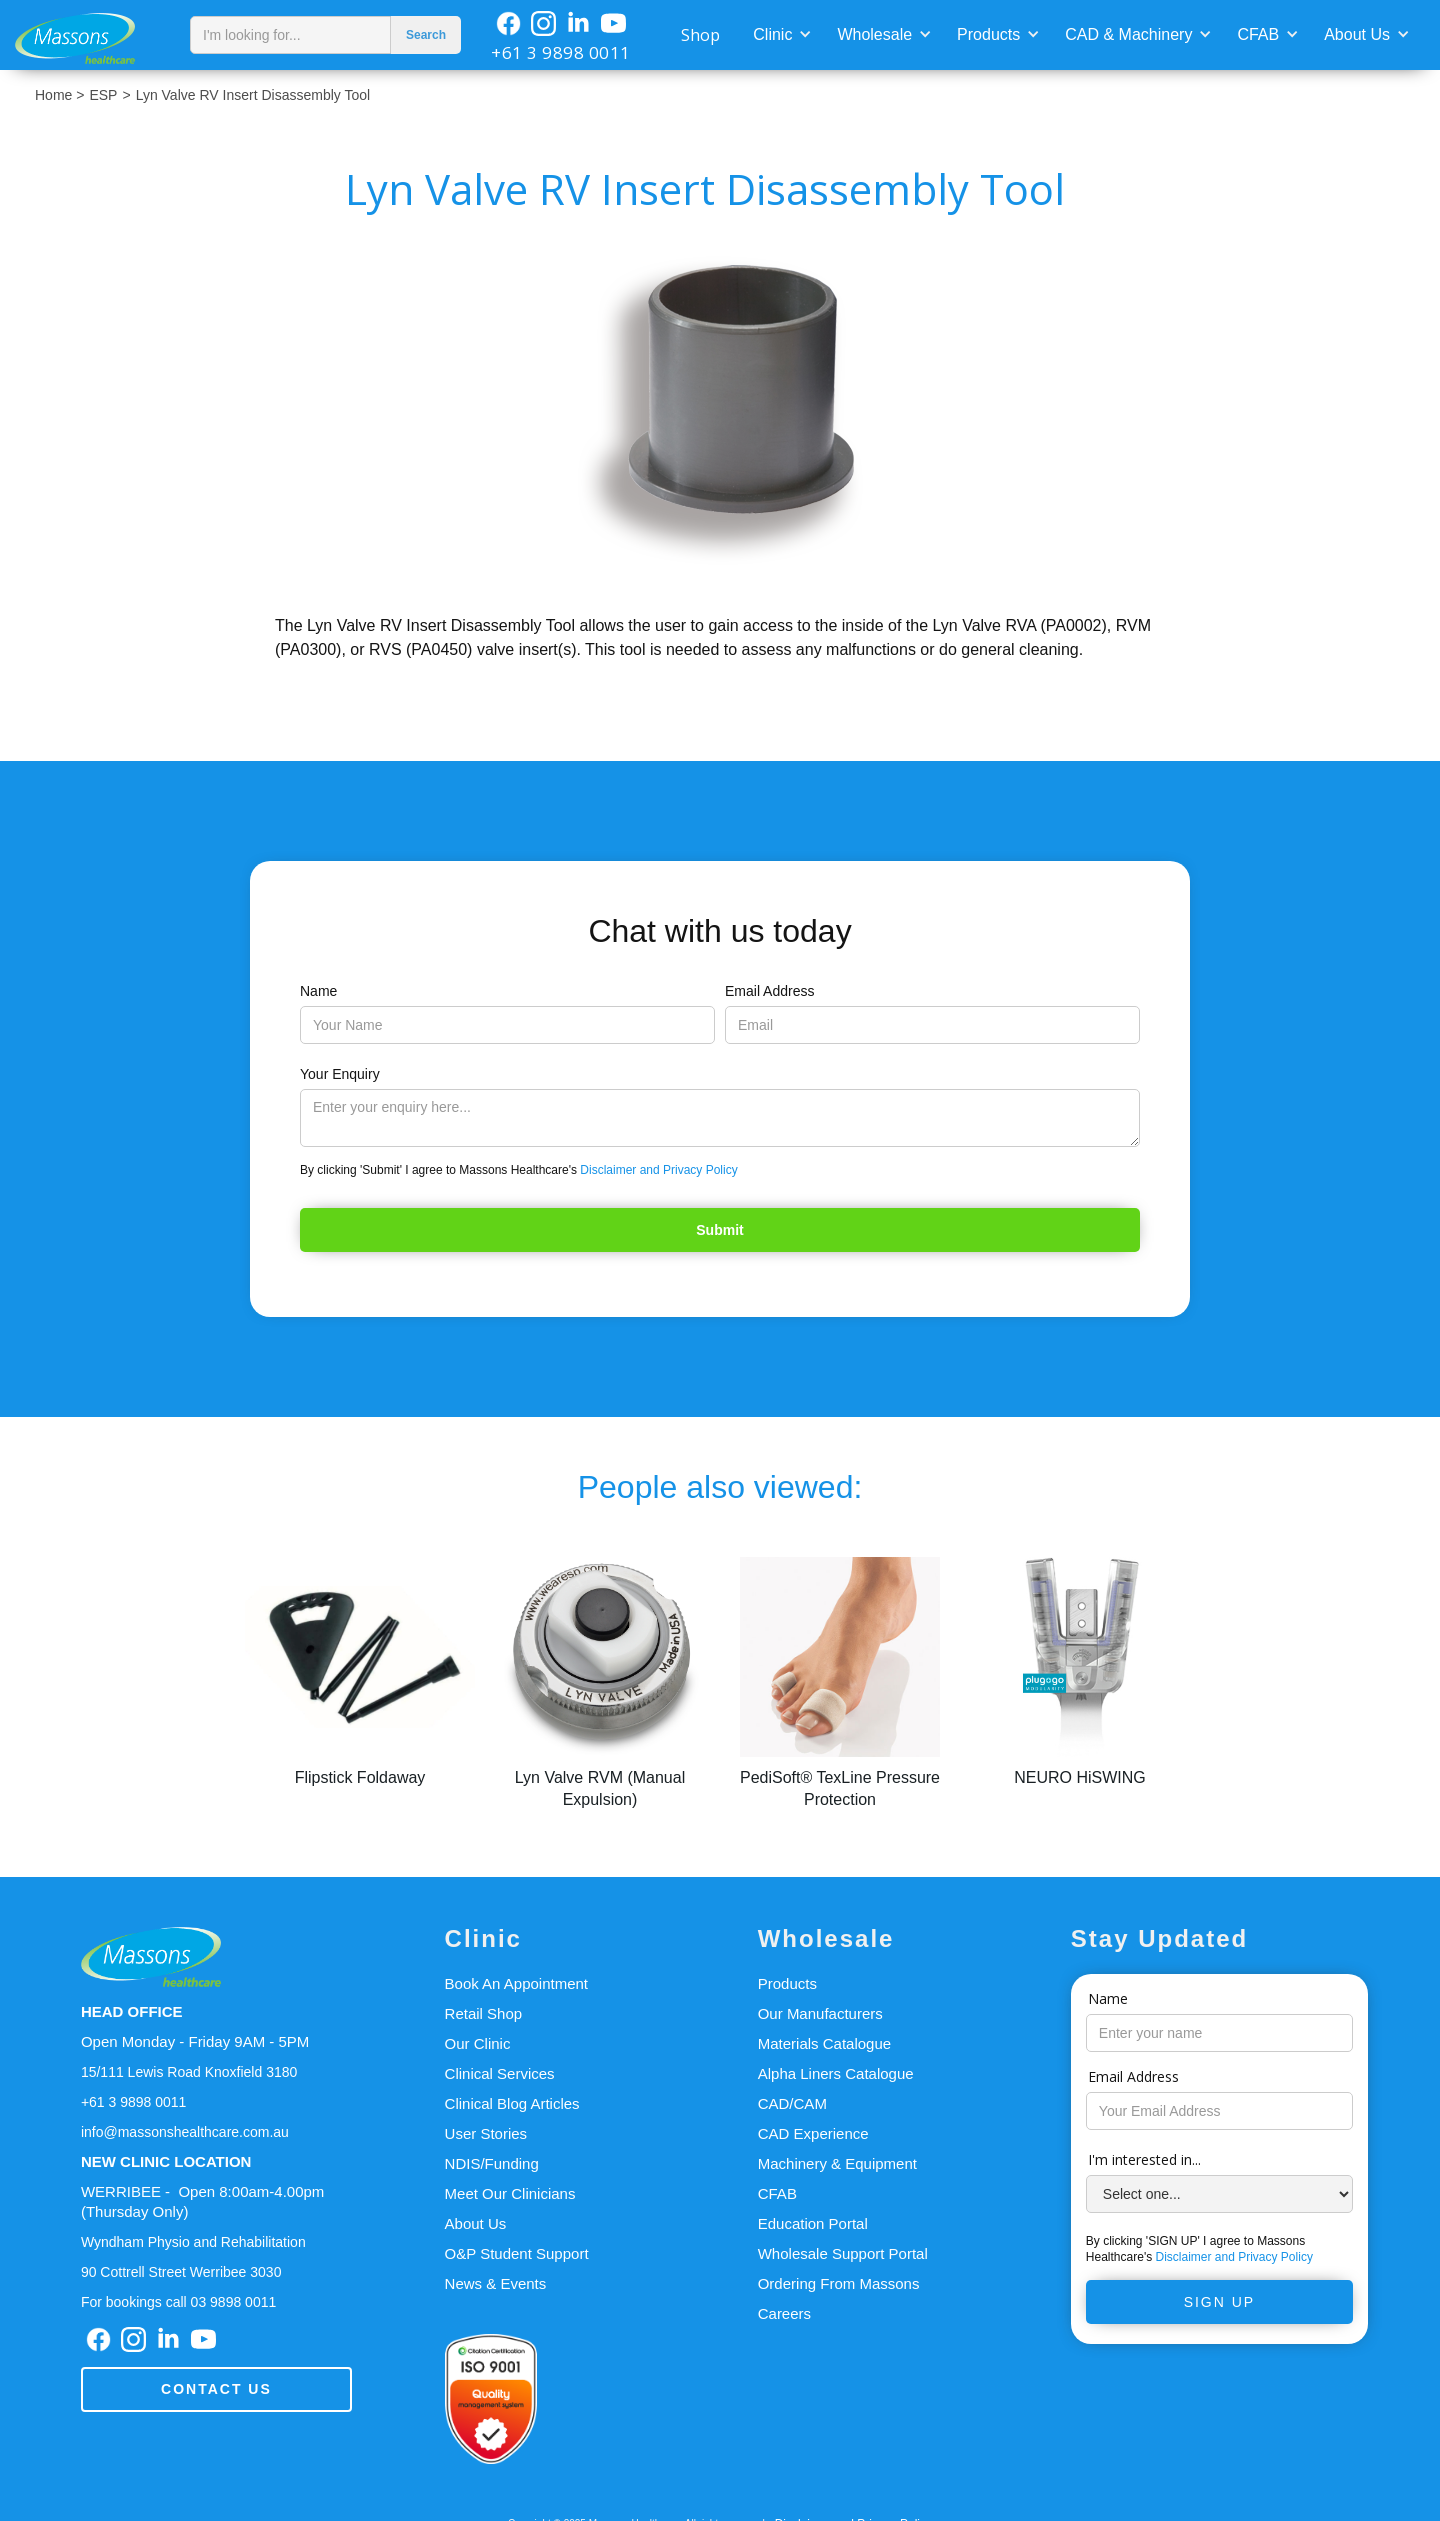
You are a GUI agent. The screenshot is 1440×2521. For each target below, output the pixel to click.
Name (318, 991)
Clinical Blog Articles (512, 2103)
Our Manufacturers (820, 2013)
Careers (784, 2313)
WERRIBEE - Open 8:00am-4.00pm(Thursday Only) (202, 2201)
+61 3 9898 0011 (561, 52)
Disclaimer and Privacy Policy (658, 1170)
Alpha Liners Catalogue (836, 2073)
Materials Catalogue (824, 2043)
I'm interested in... (1144, 2159)
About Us (1357, 34)
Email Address (769, 991)
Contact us (216, 2389)
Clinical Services (500, 2073)
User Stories (486, 2133)
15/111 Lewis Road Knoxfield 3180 (189, 2072)
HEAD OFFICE (132, 2011)
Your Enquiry (340, 1074)
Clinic (772, 34)
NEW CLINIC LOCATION (166, 2161)
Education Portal (813, 2223)
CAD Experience (813, 2133)
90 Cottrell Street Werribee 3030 (181, 2272)
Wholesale (874, 34)
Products (988, 34)
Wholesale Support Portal (843, 2253)
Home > (59, 95)
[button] (780, 33)
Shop (700, 35)
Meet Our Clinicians (510, 2193)
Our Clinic (478, 2043)
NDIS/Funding (492, 2163)
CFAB (1258, 34)
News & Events (496, 2283)
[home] (90, 35)
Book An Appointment (516, 1983)
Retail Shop (484, 2013)
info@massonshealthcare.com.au (185, 2132)
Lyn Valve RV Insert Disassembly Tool (253, 95)
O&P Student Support (517, 2253)
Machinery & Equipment (837, 2163)
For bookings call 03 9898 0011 (178, 2302)
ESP (103, 95)
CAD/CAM (792, 2103)
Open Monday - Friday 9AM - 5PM (195, 2041)
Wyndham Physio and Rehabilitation (193, 2242)
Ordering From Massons (839, 2283)
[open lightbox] (720, 411)
